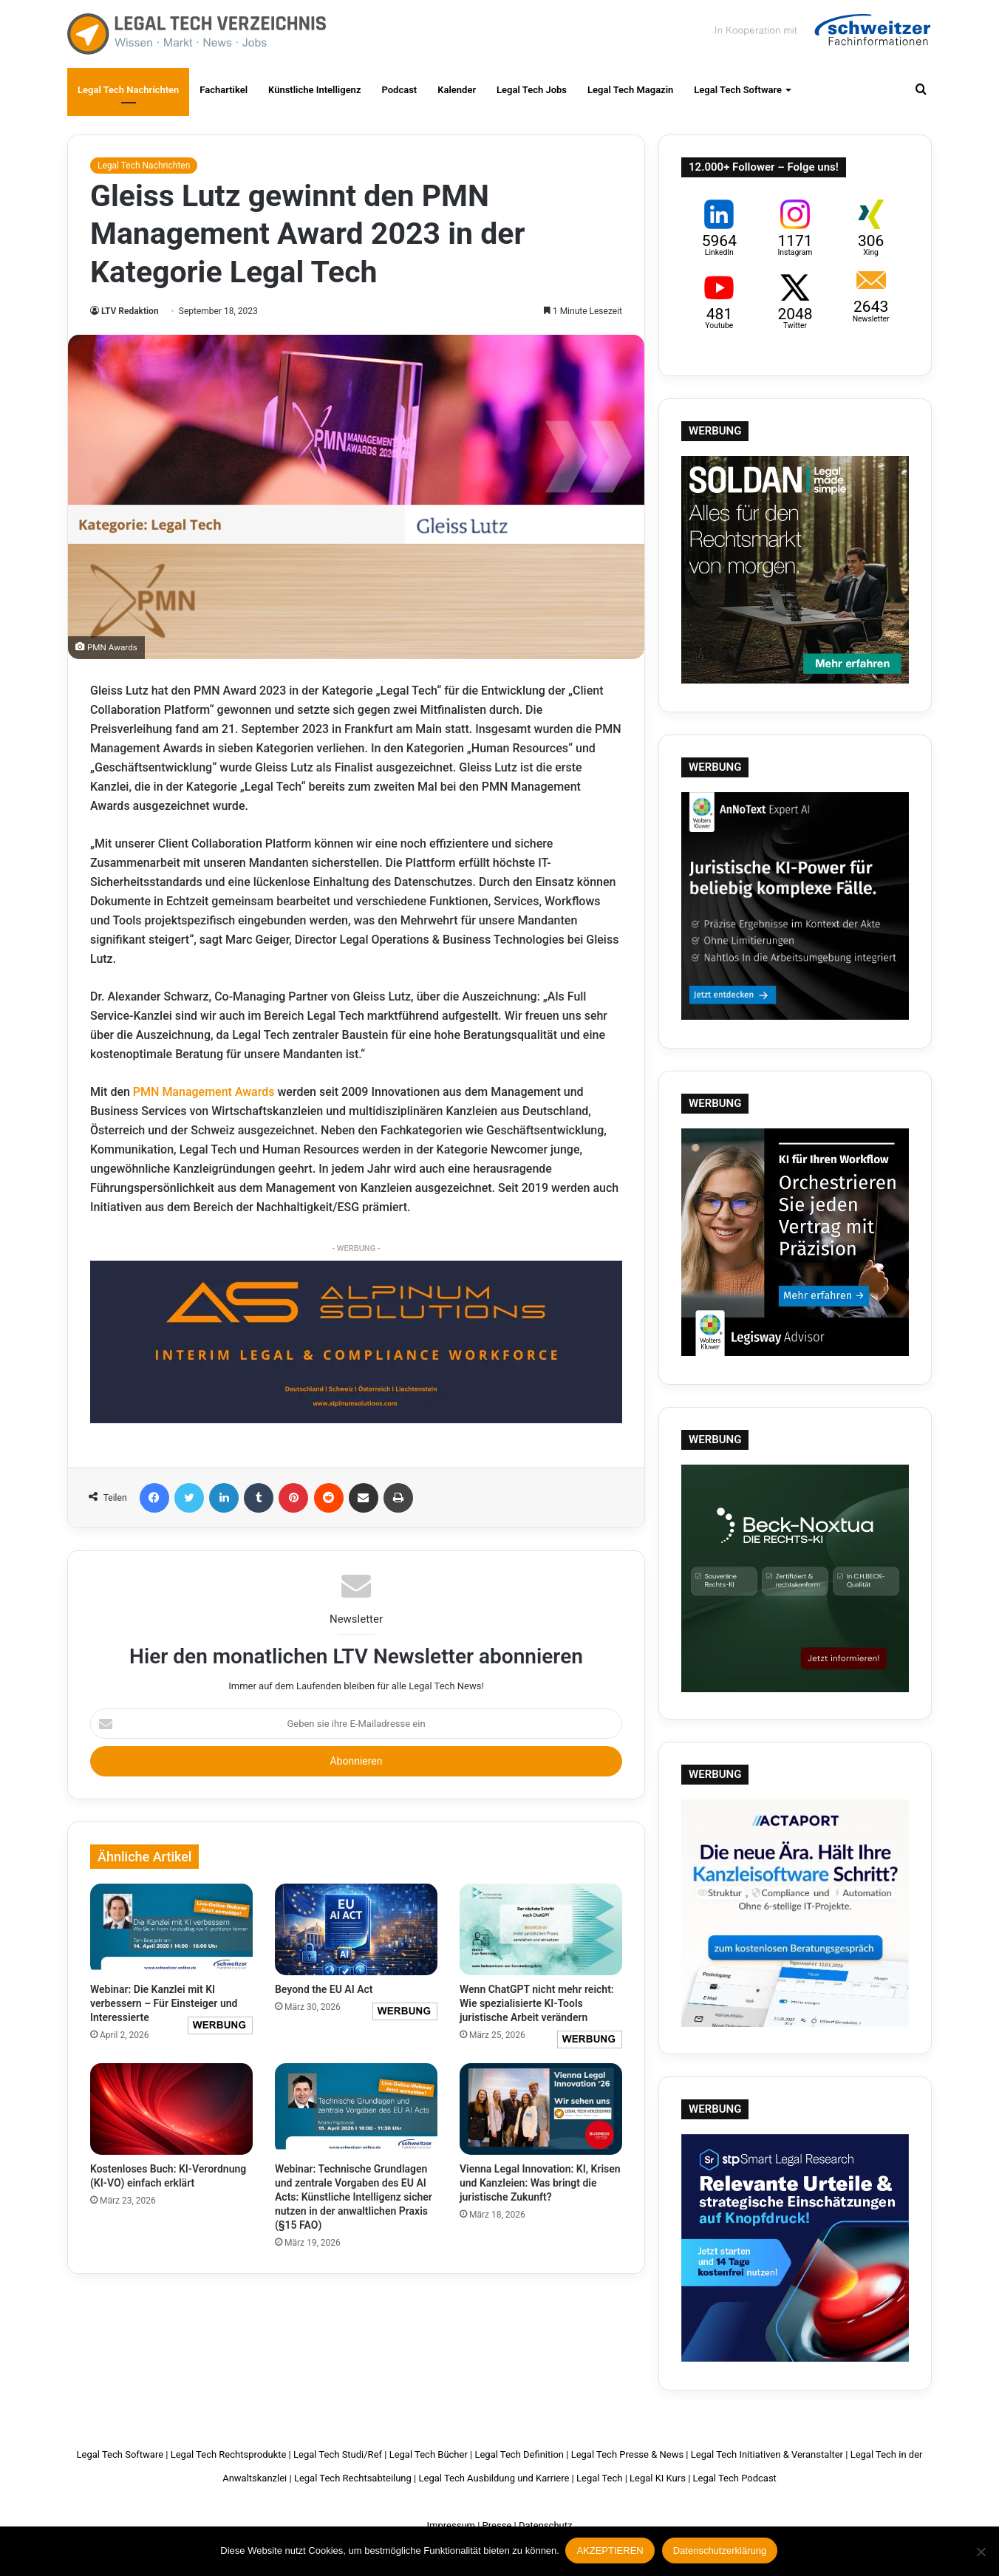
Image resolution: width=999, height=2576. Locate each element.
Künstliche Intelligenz (314, 89)
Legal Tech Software (738, 89)
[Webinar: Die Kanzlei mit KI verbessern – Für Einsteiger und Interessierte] (171, 1929)
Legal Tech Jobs (532, 89)
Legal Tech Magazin (630, 89)
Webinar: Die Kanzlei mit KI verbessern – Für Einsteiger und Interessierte (163, 2003)
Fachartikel (224, 89)
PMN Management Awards (204, 1092)
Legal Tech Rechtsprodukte (229, 2454)
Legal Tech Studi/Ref (337, 2454)
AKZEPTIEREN (611, 2552)
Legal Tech (599, 2478)
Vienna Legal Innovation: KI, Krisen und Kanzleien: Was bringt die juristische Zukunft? (540, 2183)
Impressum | (453, 2525)
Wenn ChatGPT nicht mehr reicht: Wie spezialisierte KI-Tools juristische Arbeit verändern (537, 2003)
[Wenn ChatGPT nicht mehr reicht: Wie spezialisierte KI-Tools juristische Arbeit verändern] (541, 1929)
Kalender (456, 89)
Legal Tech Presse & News (627, 2454)
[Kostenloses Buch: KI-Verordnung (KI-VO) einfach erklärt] (171, 2109)
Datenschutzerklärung (720, 2552)
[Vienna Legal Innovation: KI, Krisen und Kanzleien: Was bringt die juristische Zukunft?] (541, 2109)
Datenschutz (545, 2525)
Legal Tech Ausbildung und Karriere (493, 2478)
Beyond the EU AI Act (324, 1989)
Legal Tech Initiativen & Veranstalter (767, 2454)
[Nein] (980, 2552)
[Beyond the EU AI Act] (356, 1929)
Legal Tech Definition (519, 2454)
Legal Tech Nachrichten (128, 89)
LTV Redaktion (130, 311)
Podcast (399, 89)
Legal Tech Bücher (428, 2454)
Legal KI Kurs (658, 2478)
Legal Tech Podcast (735, 2478)
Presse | (499, 2525)
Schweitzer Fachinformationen (821, 29)
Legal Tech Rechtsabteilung (353, 2478)
